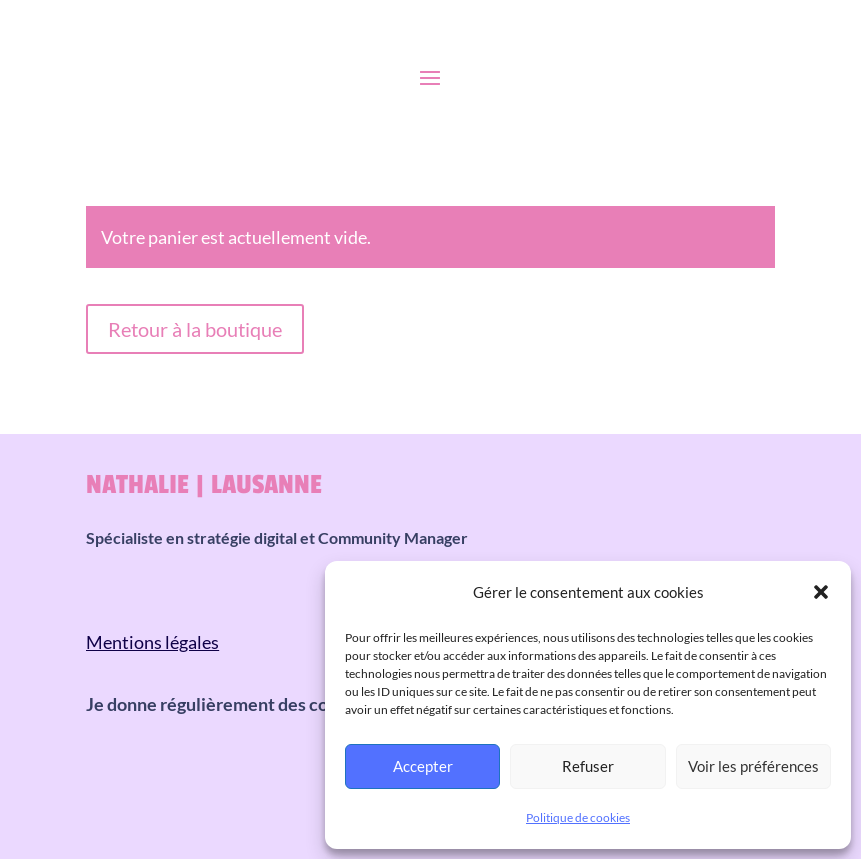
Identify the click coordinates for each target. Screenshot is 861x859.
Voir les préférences (753, 766)
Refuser (588, 766)
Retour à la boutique (195, 329)
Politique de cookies (578, 817)
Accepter (423, 766)
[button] (821, 592)
